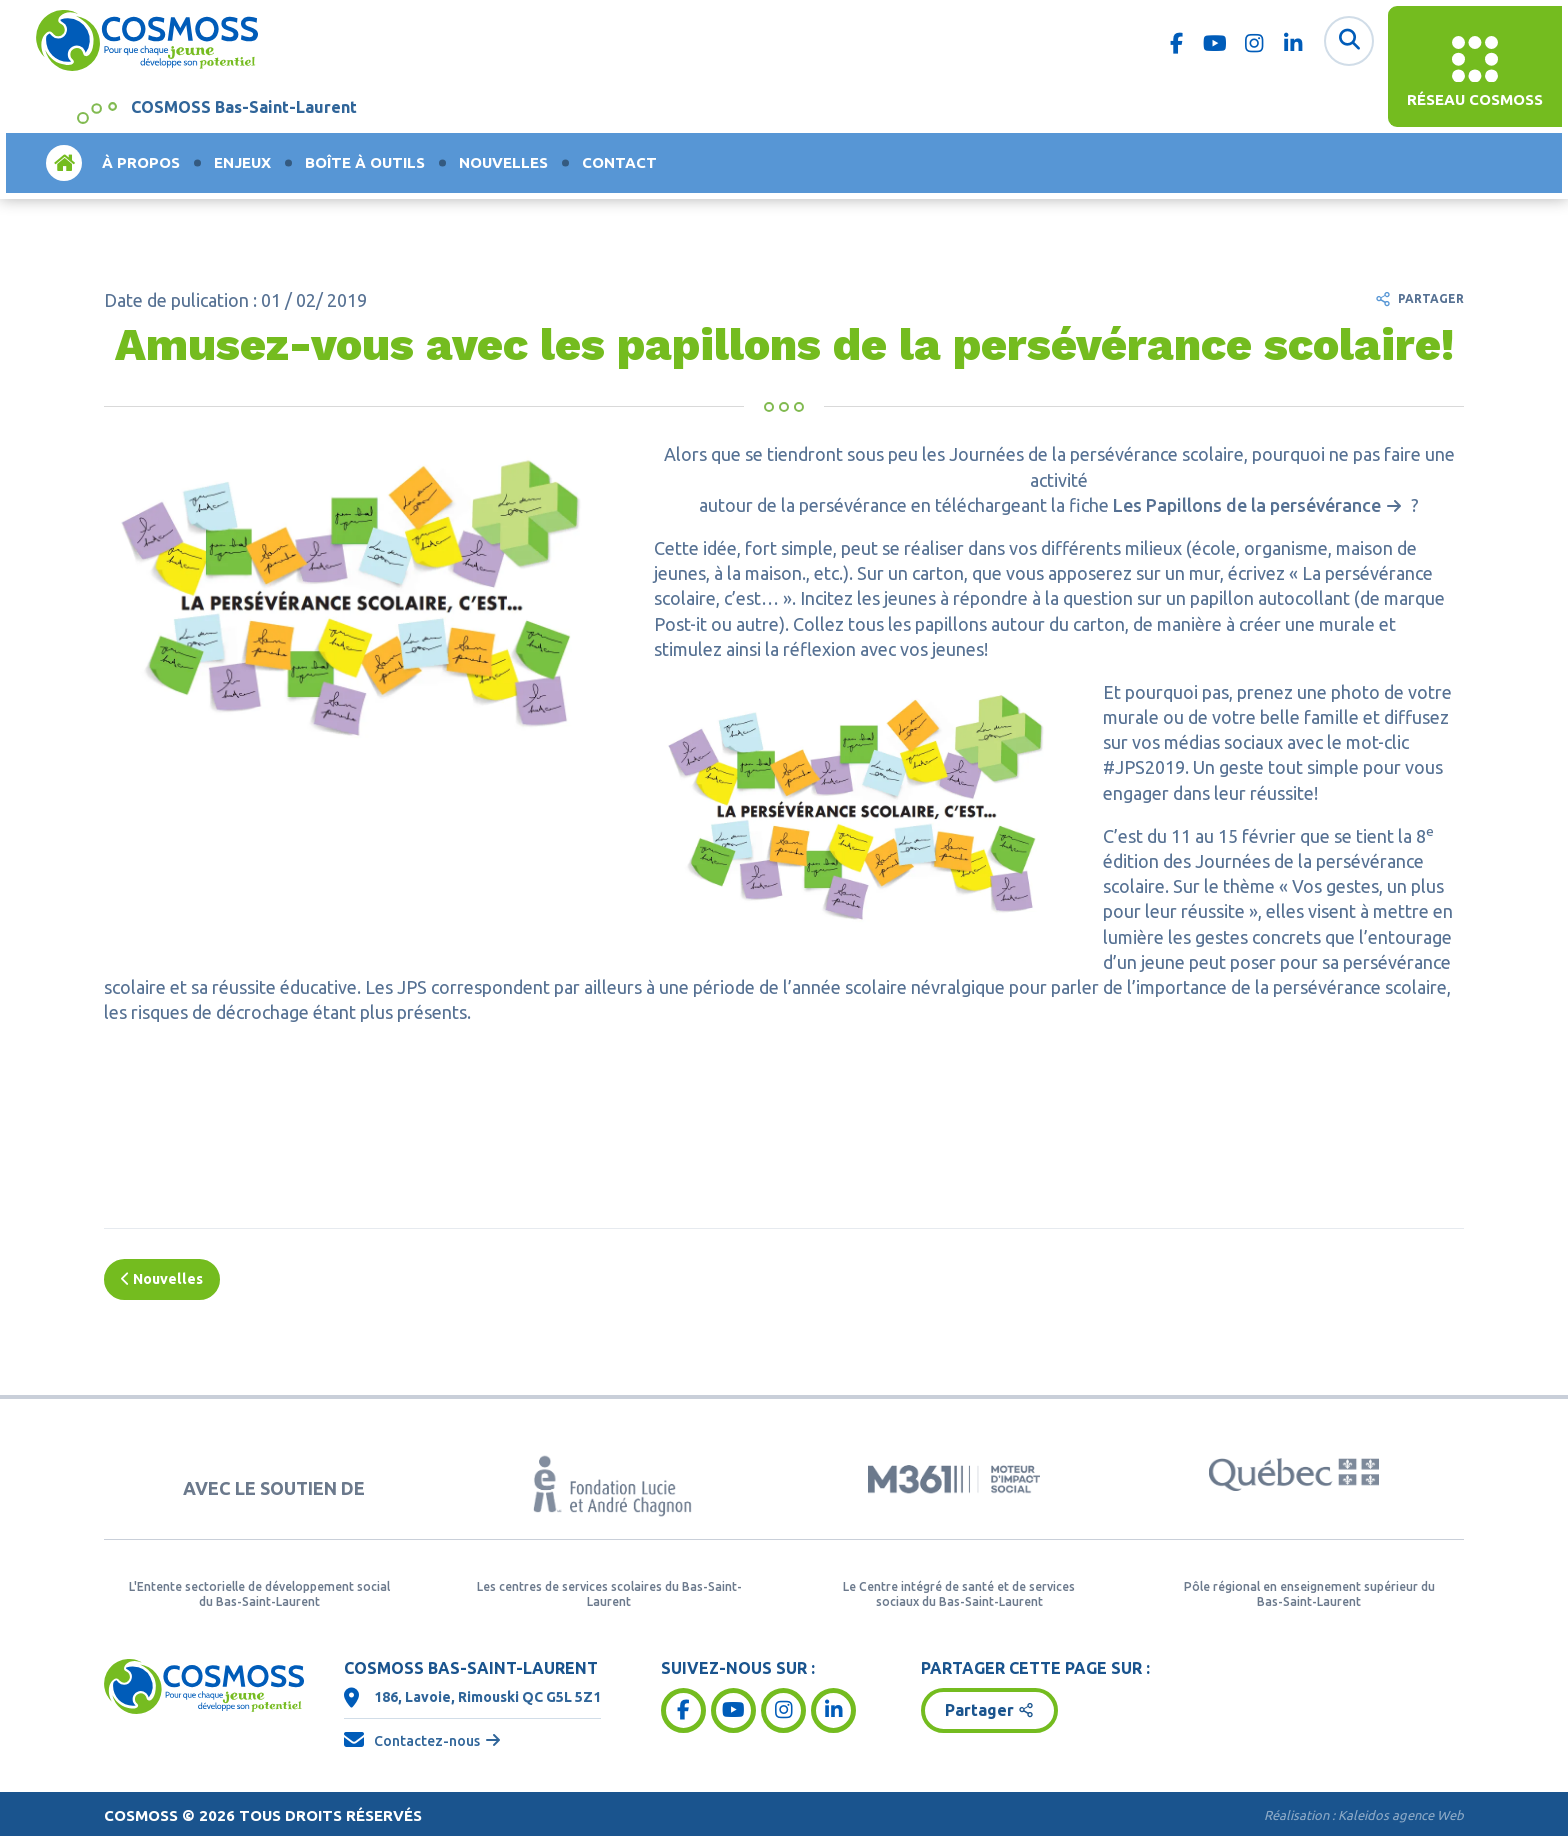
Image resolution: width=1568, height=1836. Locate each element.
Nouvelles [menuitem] (503, 162)
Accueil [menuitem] (64, 162)
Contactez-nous (427, 1741)
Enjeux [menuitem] (242, 162)
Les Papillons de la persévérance (1247, 505)
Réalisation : (1364, 1815)
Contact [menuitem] (619, 162)
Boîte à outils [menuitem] (365, 162)
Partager (1431, 298)
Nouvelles (162, 1279)
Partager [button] (979, 1710)
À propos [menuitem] (141, 162)
